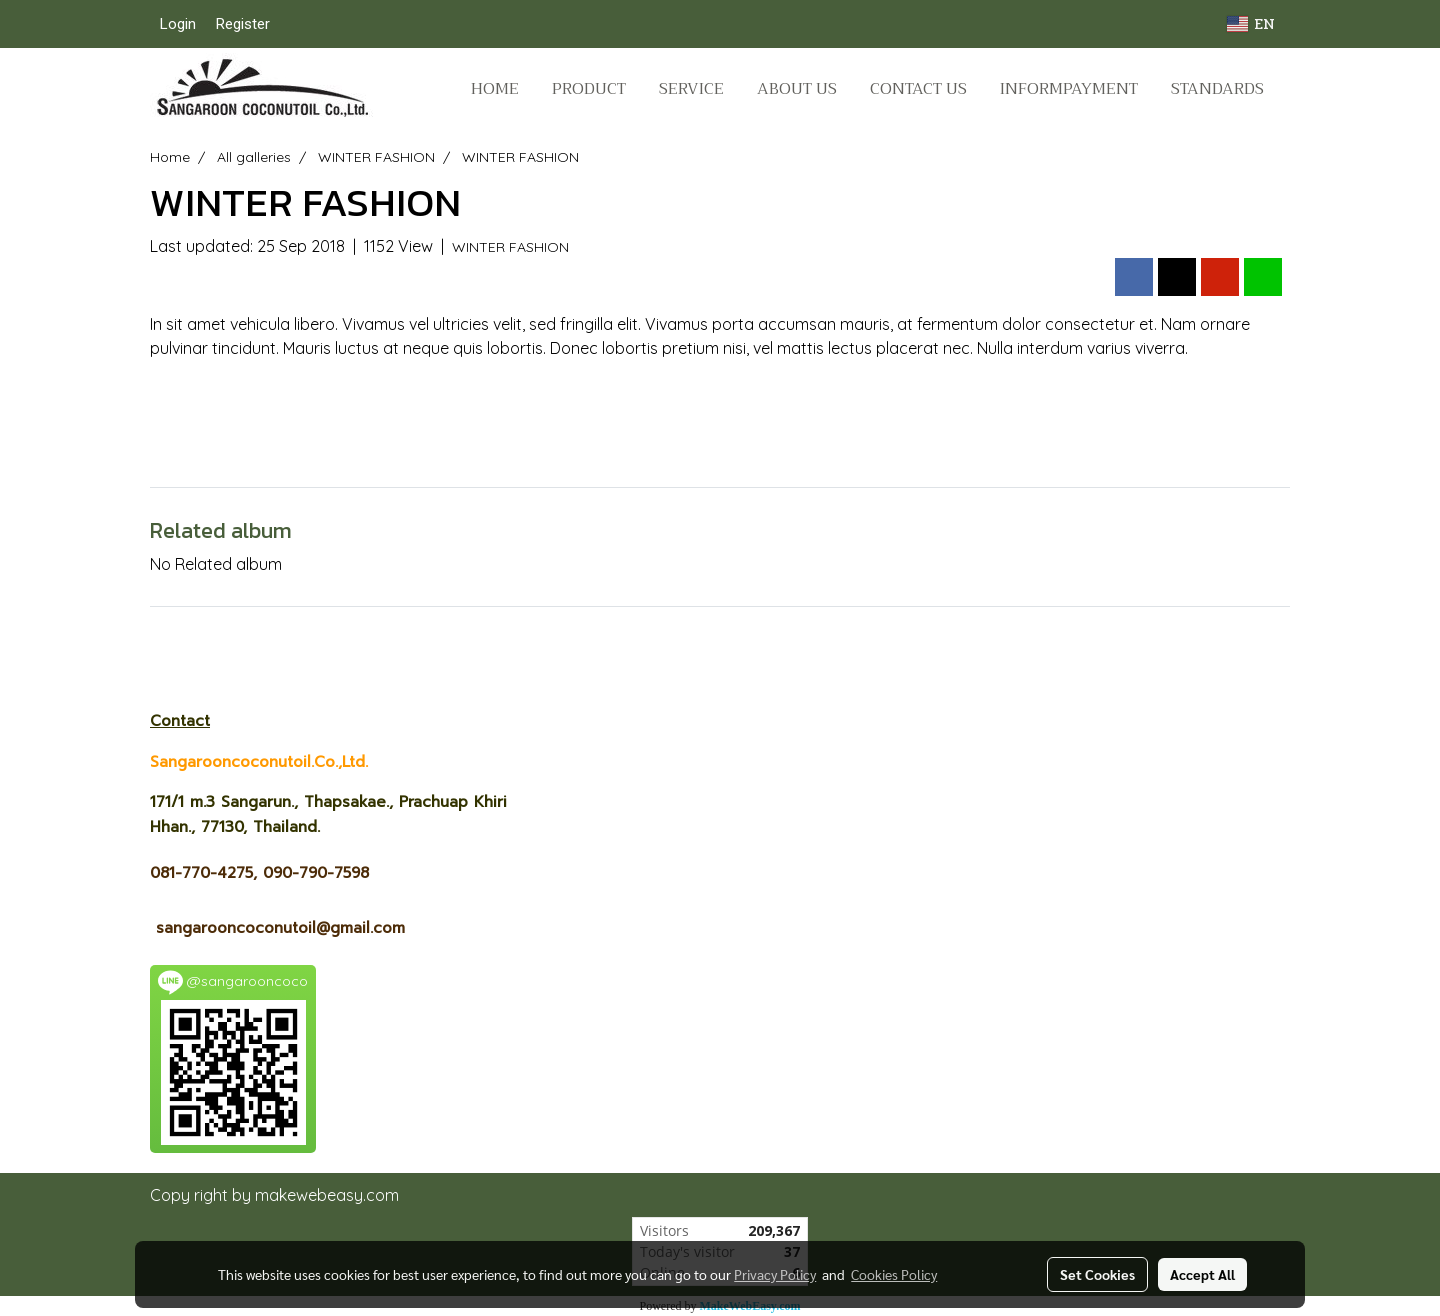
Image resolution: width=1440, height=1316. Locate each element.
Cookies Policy (894, 1274)
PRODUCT (589, 89)
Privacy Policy (775, 1274)
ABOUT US (797, 89)
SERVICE (691, 89)
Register (243, 24)
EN (1251, 23)
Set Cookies (1097, 1274)
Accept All (1202, 1274)
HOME (495, 89)
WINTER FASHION (510, 247)
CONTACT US (918, 89)
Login (178, 24)
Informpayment (1069, 89)
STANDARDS (1217, 89)
